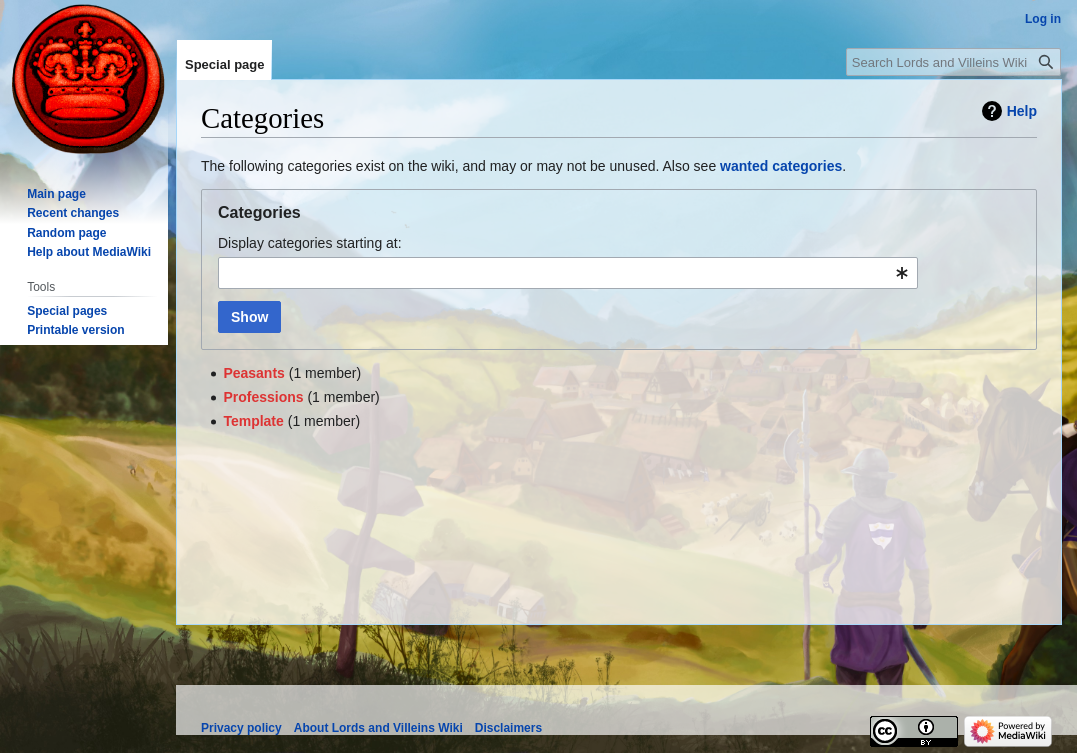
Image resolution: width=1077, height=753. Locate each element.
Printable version (75, 330)
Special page (224, 64)
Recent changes (73, 213)
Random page (66, 233)
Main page (56, 194)
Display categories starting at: (310, 243)
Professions (263, 397)
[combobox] (568, 273)
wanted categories (781, 166)
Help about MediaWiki (89, 252)
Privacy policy (241, 728)
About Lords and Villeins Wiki (378, 728)
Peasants (253, 373)
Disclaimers (508, 728)
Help (1022, 111)
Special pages (67, 311)
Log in (1043, 19)
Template (253, 421)
